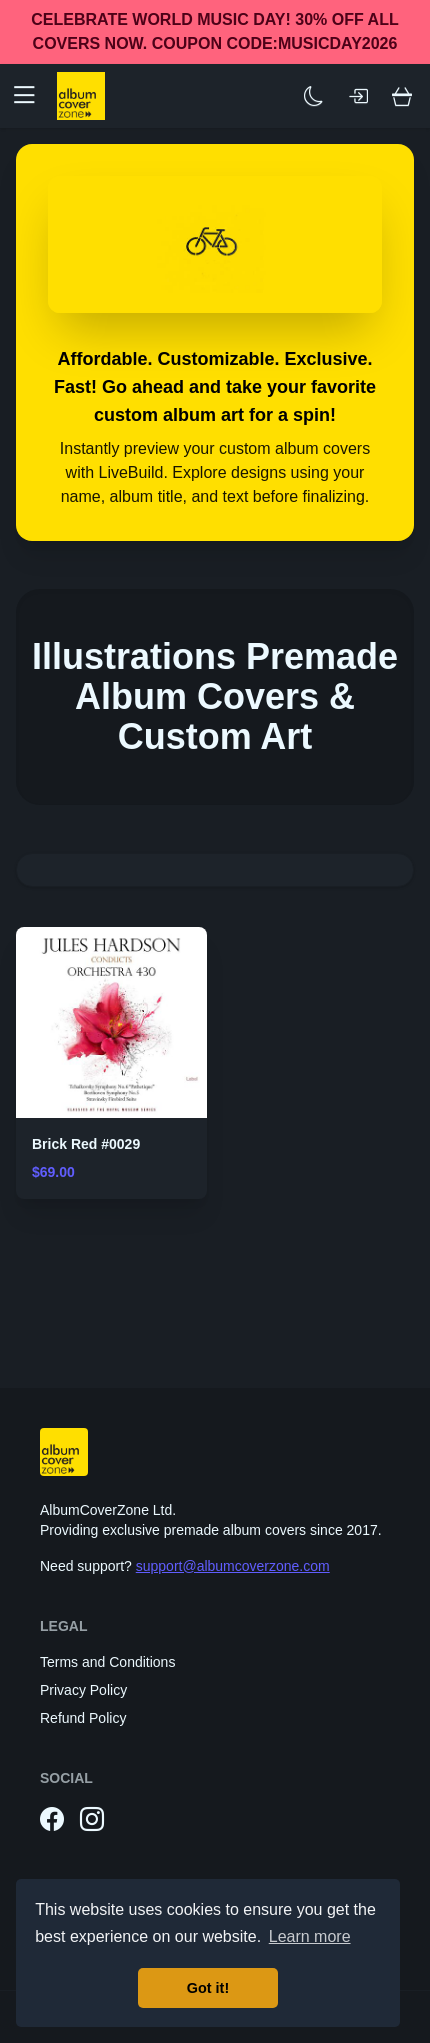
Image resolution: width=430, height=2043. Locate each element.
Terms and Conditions (107, 1662)
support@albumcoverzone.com (233, 1566)
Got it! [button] (208, 1988)
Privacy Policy (83, 1690)
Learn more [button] (310, 1936)
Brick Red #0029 (86, 1144)
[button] (32, 96)
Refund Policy (83, 1718)
